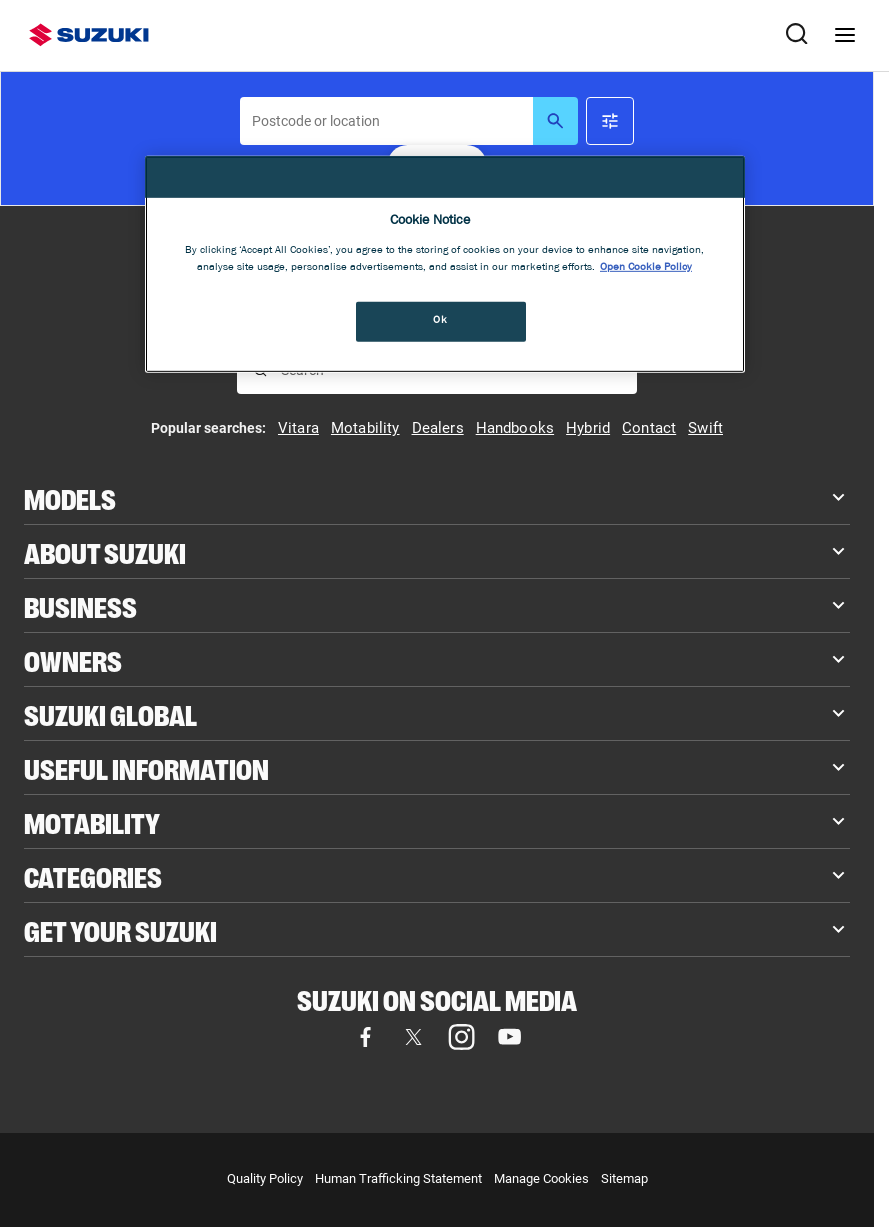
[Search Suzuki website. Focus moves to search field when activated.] (797, 35)
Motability (92, 821)
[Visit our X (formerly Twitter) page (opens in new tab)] (413, 1037)
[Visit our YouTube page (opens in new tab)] (509, 1037)
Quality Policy (265, 1178)
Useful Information (146, 767)
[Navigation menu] (845, 35)
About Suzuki (105, 551)
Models (70, 497)
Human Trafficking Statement (398, 1178)
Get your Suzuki (120, 929)
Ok (440, 321)
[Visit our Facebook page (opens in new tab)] (365, 1037)
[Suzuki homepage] (89, 35)
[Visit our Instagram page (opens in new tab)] (461, 1037)
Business (80, 605)
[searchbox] (386, 121)
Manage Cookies (541, 1178)
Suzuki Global (110, 713)
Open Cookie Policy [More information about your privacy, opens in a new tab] (646, 268)
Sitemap (624, 1178)
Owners (73, 659)
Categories (93, 875)
